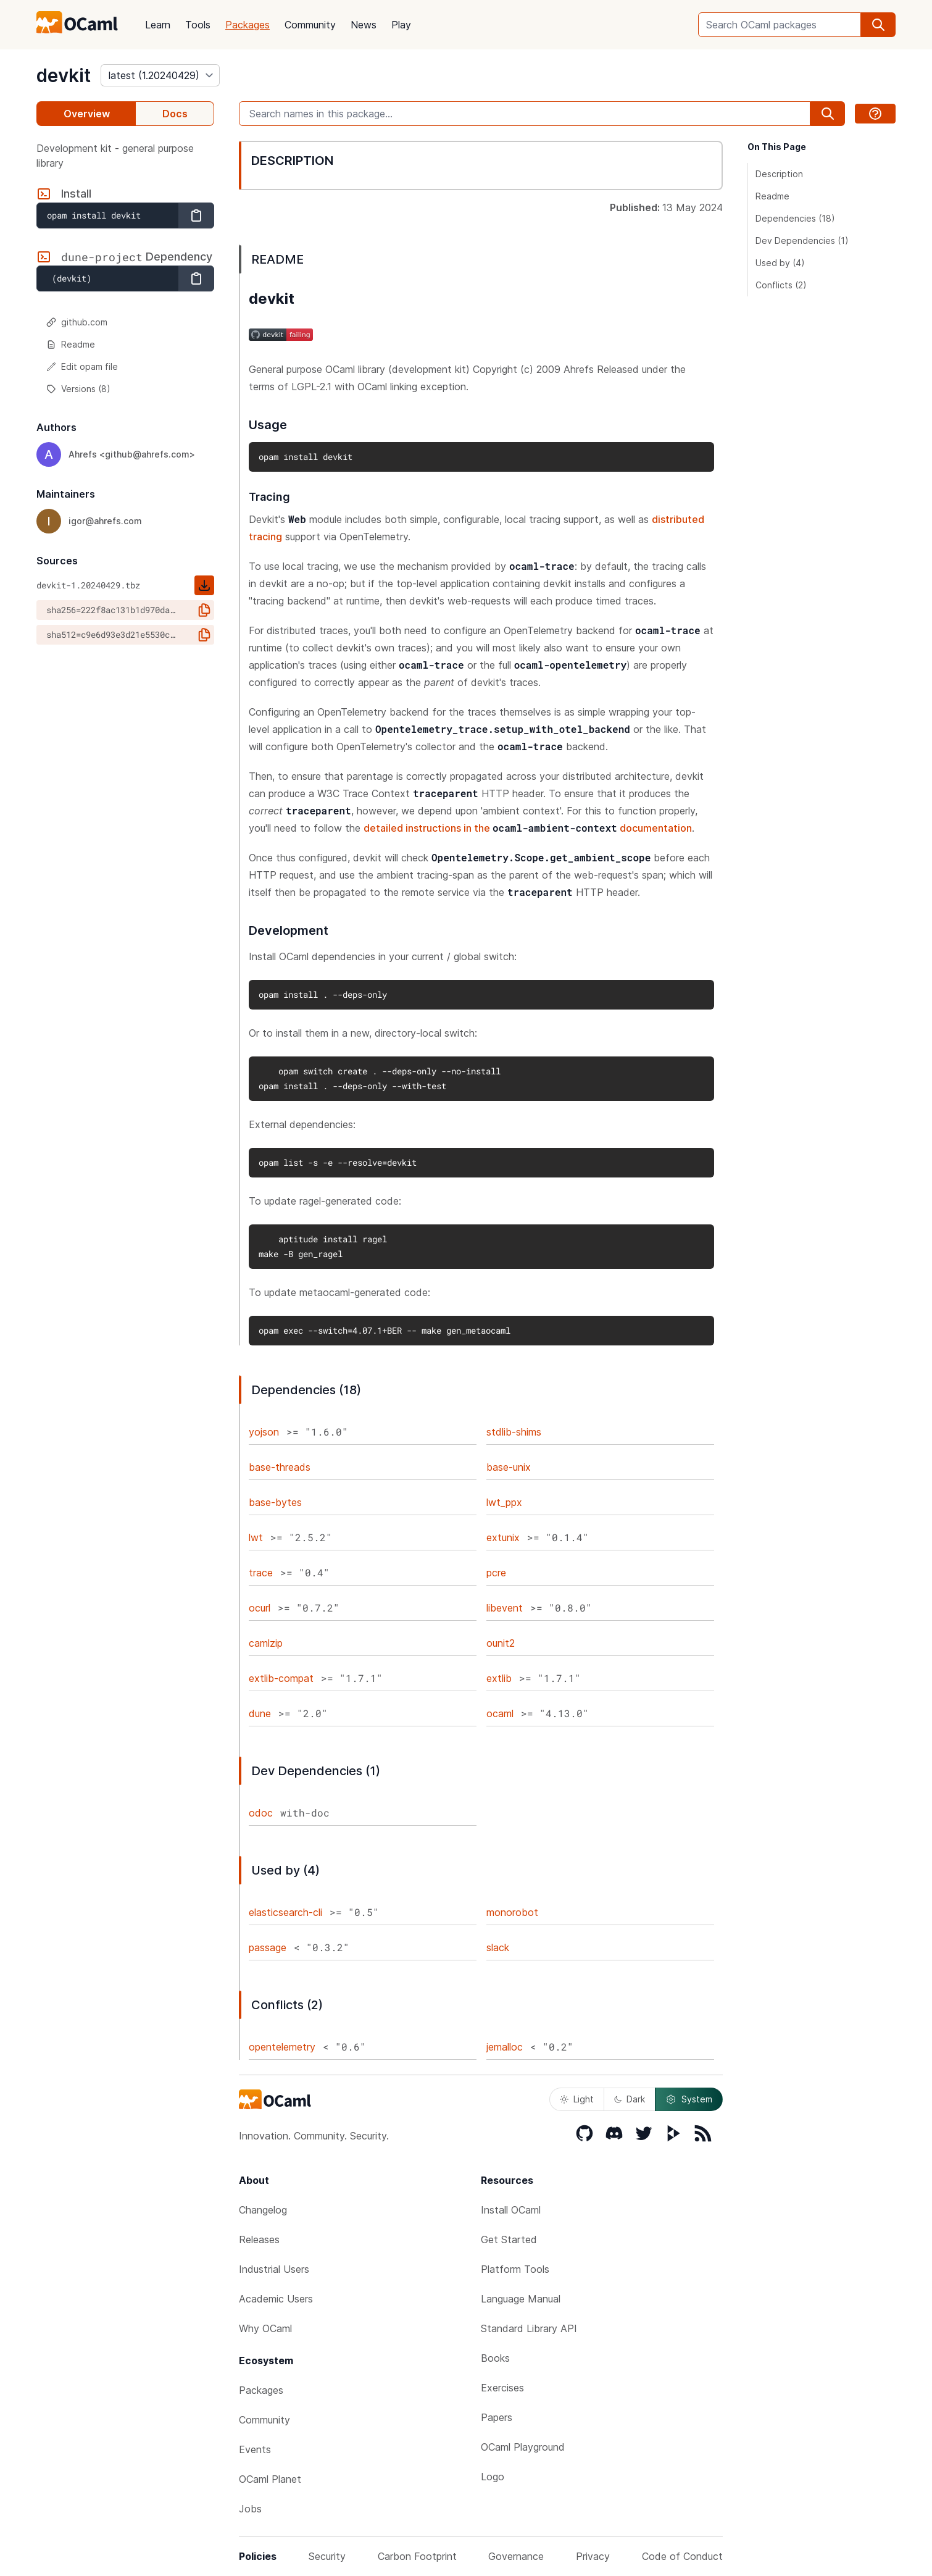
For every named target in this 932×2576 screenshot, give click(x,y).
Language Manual (520, 2299)
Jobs (250, 2509)
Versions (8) (78, 388)
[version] (160, 75)
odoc (261, 1813)
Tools (197, 25)
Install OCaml (511, 2210)
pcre (496, 1572)
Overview (87, 113)
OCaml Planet (270, 2479)
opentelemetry (282, 2047)
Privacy (593, 2556)
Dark (629, 2099)
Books (495, 2358)
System (688, 2099)
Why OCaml (265, 2328)
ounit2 (500, 1643)
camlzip (266, 1643)
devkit (63, 75)
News (364, 25)
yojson (264, 1432)
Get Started (509, 2239)
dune (260, 1713)
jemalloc (504, 2047)
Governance (516, 2556)
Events (255, 2449)
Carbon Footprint (417, 2556)
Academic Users (276, 2299)
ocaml (500, 1713)
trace (261, 1572)
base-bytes (275, 1502)
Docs (175, 113)
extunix (503, 1537)
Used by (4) (780, 262)
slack (497, 1947)
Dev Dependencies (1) (802, 240)
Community (310, 25)
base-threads (279, 1467)
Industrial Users (274, 2269)
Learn (157, 25)
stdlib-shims (513, 1432)
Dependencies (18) (795, 218)
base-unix (508, 1467)
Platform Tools (515, 2269)
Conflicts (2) (781, 285)
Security (327, 2556)
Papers (496, 2417)
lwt (256, 1537)
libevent (504, 1608)
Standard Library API (529, 2328)
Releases (259, 2239)
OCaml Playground (523, 2447)
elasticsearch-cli (285, 1912)
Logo (492, 2476)
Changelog (263, 2210)
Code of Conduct (682, 2556)
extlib (499, 1678)
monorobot (512, 1912)
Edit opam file (82, 366)
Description (779, 174)
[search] (878, 24)
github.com (76, 322)
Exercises (502, 2388)
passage (267, 1947)
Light (577, 2099)
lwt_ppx (504, 1502)
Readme (70, 344)
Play (401, 25)
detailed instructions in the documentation (528, 828)
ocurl (259, 1608)
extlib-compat (281, 1678)
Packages (247, 25)
